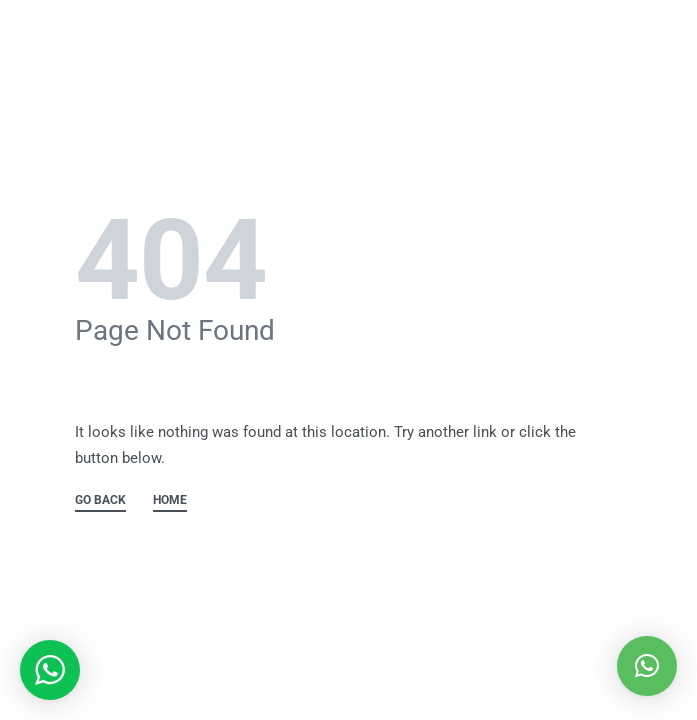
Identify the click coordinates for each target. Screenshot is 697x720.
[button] (647, 666)
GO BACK (100, 500)
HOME (170, 500)
